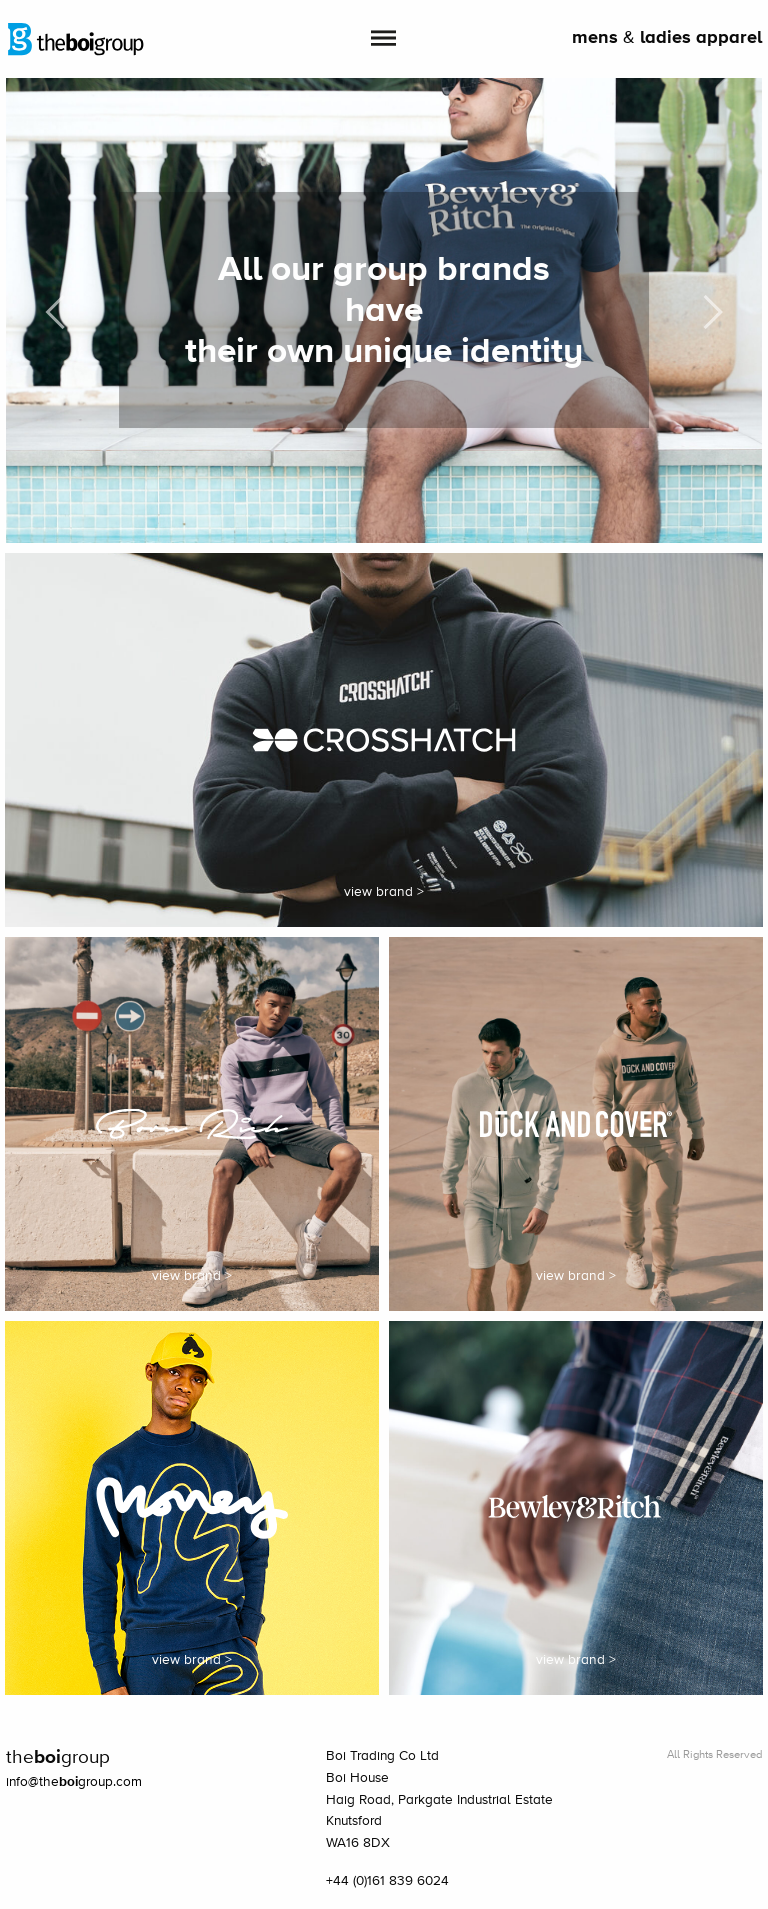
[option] (384, 310)
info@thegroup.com (74, 1782)
